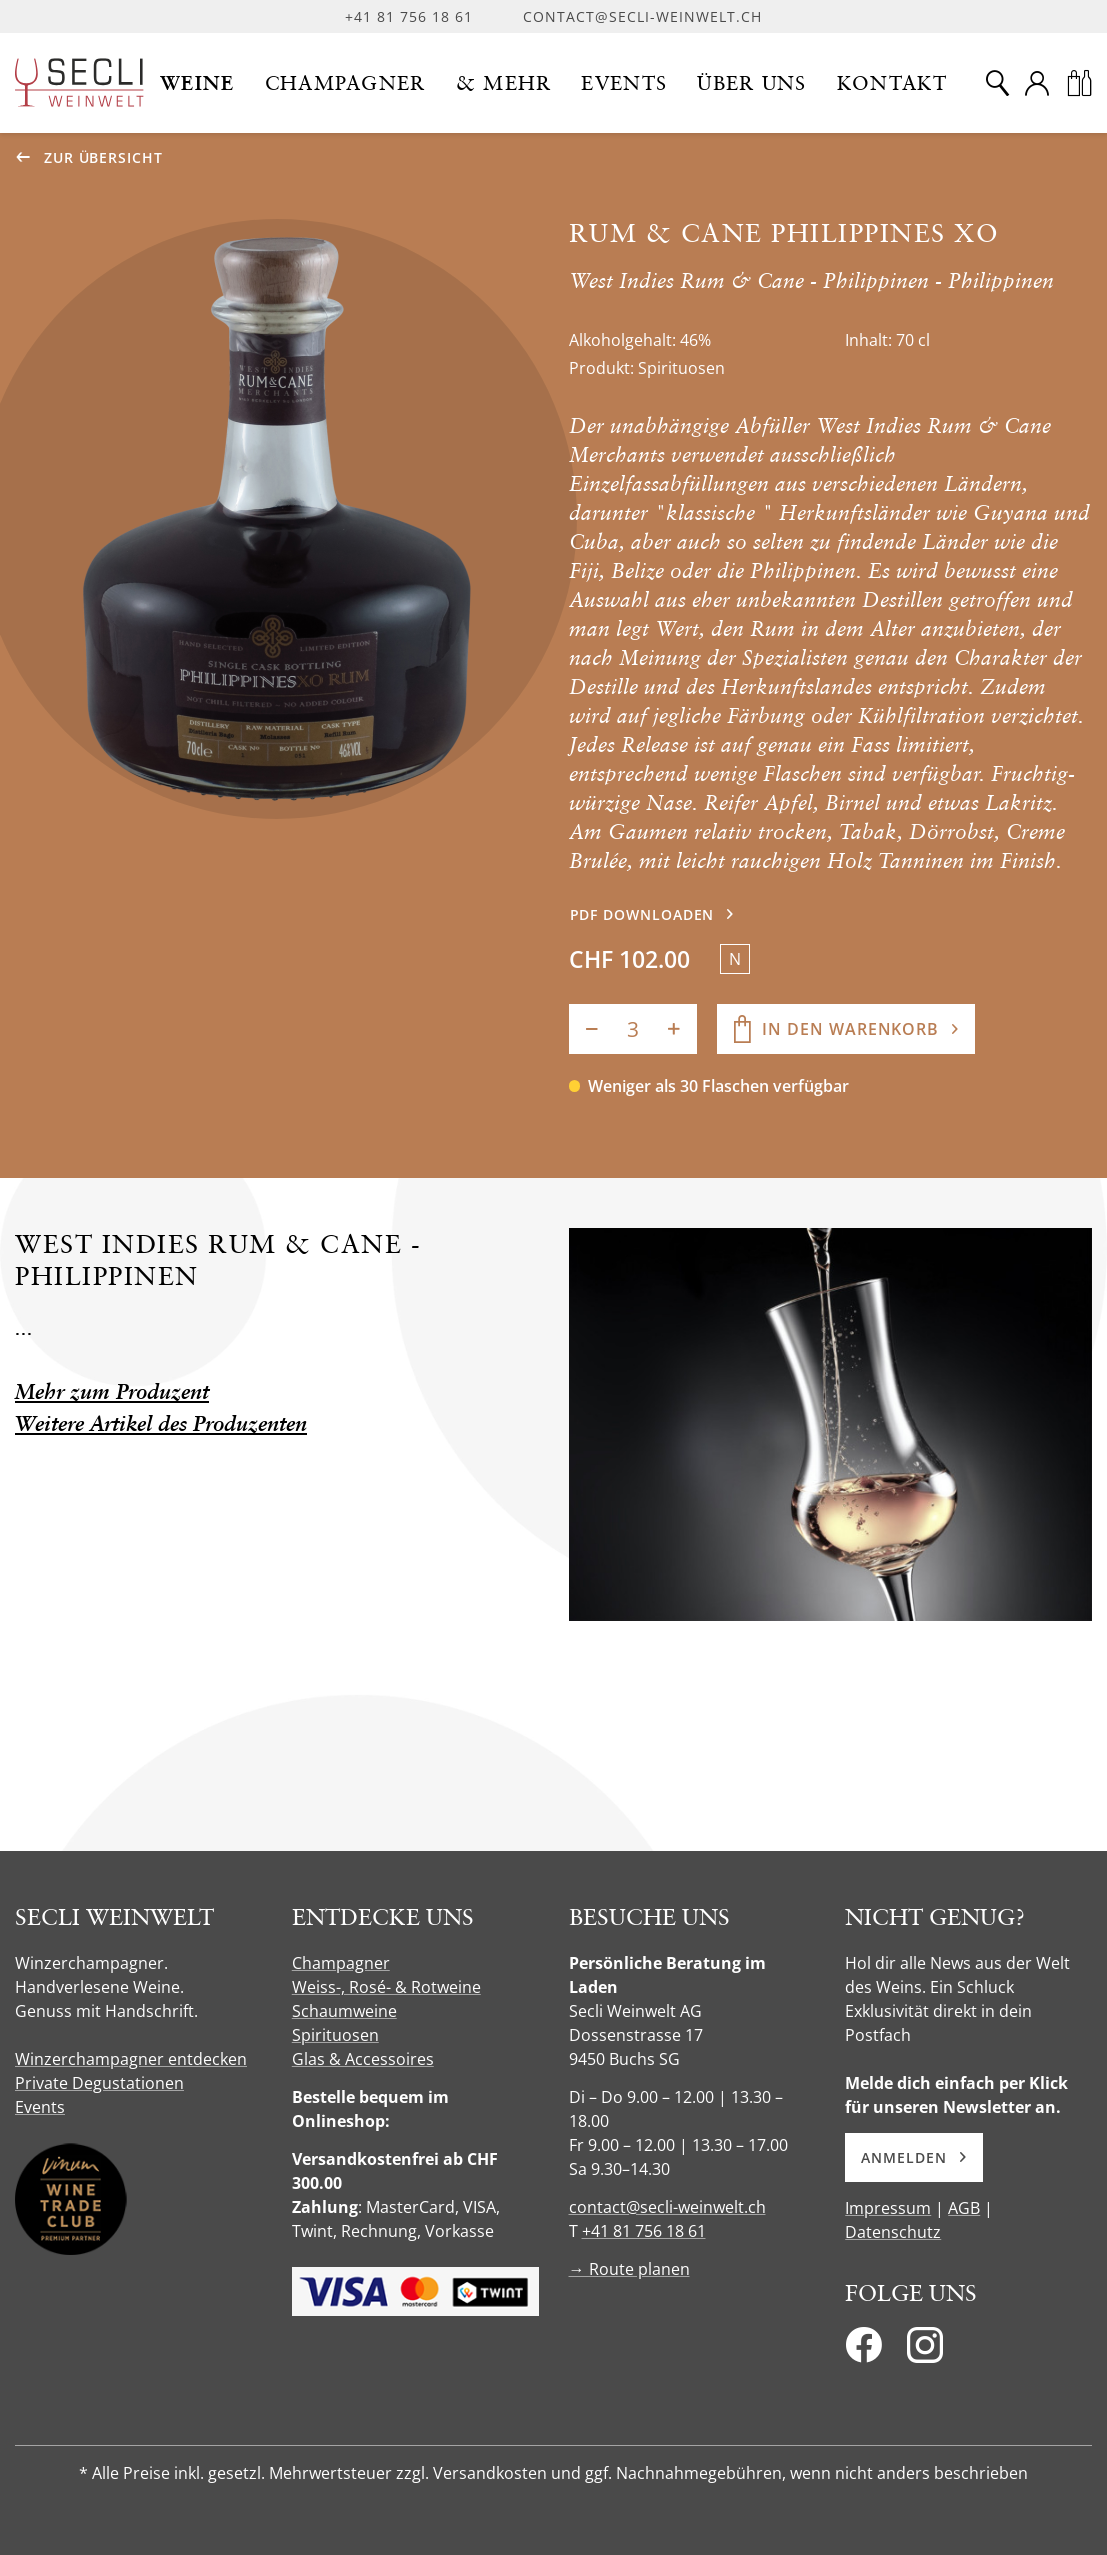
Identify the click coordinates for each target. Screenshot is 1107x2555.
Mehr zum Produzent (112, 1391)
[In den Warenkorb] (846, 1029)
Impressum (888, 2208)
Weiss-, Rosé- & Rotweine (386, 1987)
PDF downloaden (642, 914)
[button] (197, 83)
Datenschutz (893, 2232)
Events (40, 2107)
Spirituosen (335, 2035)
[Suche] (997, 83)
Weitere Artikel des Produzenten (161, 1423)
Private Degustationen (99, 2083)
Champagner (341, 1963)
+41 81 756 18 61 (409, 16)
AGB (964, 2208)
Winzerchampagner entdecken (131, 2059)
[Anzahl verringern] (592, 1029)
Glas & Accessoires (363, 2059)
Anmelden (913, 2157)
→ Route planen (629, 2269)
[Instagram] (925, 2351)
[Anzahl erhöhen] (674, 1029)
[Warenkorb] (1079, 83)
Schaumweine (344, 2011)
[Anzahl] (633, 1029)
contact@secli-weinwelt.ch (642, 16)
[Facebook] (863, 2351)
